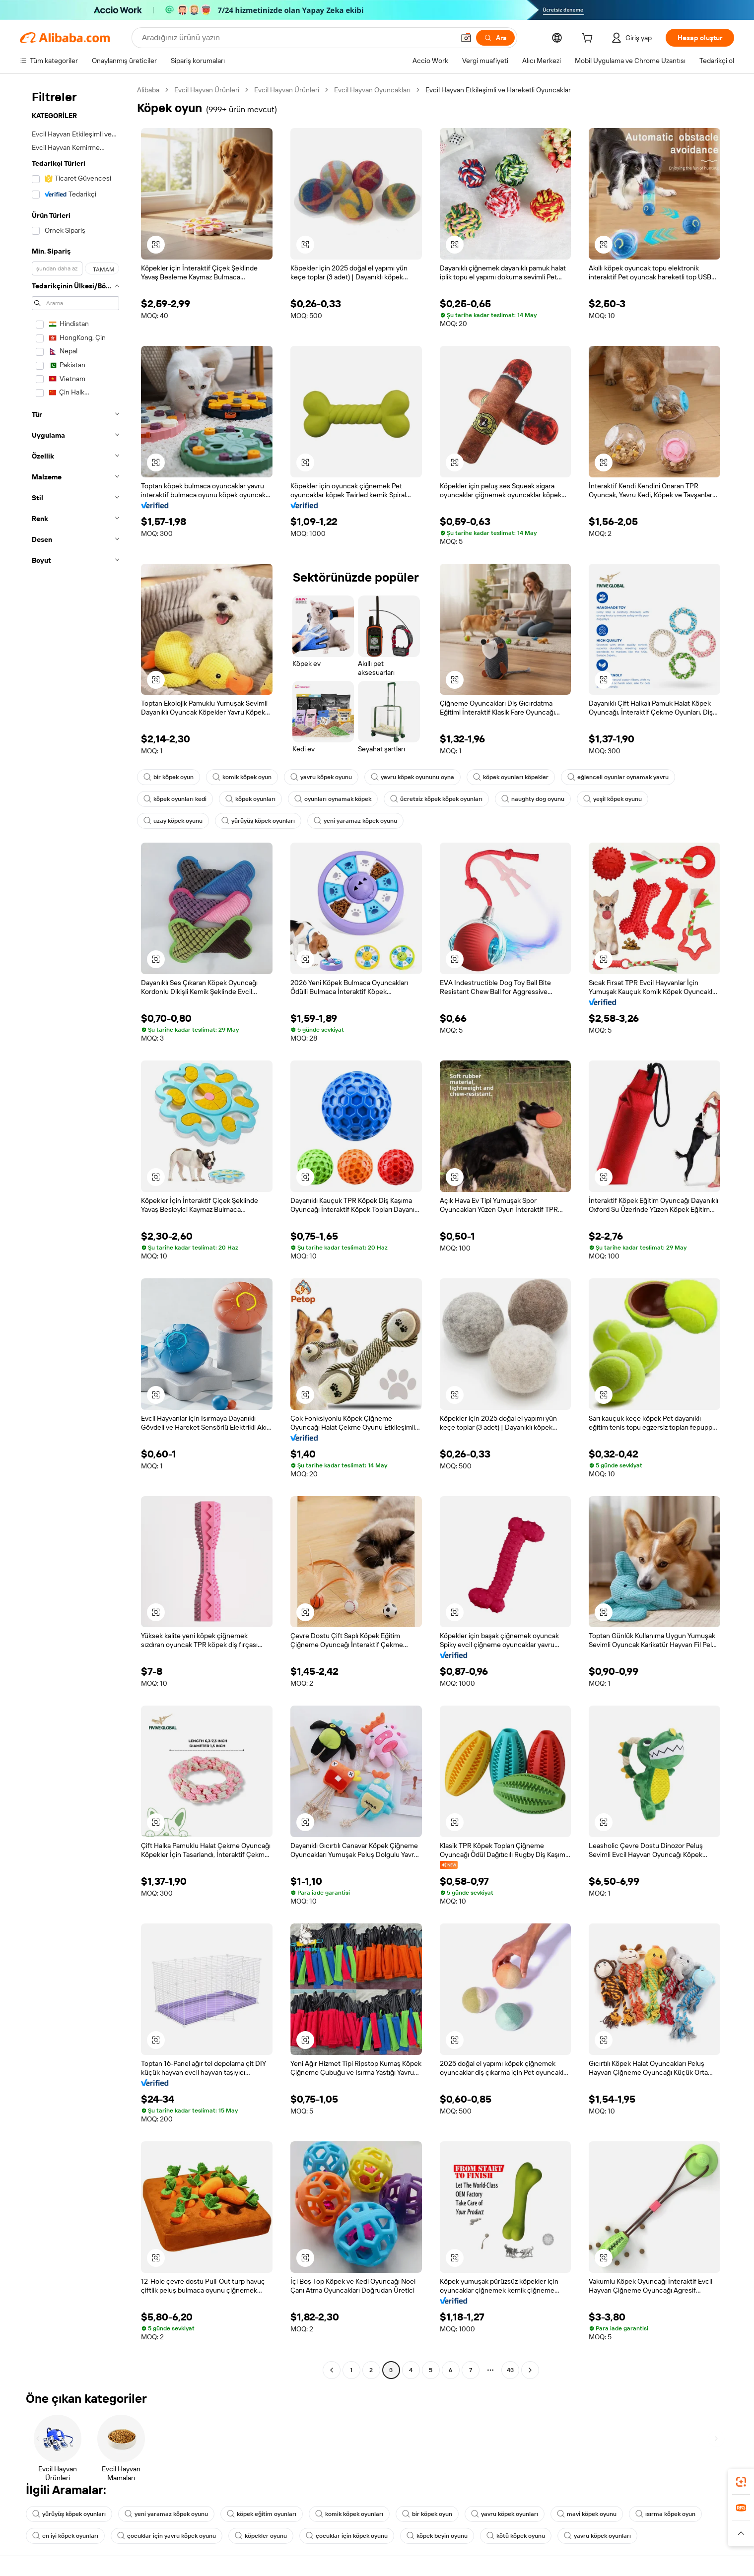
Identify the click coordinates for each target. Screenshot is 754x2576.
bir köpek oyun (168, 777)
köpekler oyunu (261, 2536)
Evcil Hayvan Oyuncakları (372, 90)
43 (510, 2370)
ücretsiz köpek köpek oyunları (436, 799)
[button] (466, 38)
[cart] (589, 39)
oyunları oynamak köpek (332, 799)
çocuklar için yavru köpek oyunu (166, 2536)
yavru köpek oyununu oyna (412, 777)
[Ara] (495, 38)
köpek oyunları (250, 799)
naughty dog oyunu (532, 799)
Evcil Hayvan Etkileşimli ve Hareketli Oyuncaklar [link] (498, 90)
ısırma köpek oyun (665, 2514)
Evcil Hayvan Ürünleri (206, 90)
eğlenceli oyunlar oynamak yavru (618, 777)
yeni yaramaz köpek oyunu (355, 821)
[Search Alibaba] (297, 37)
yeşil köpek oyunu (612, 799)
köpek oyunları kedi (174, 799)
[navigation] (75, 1231)
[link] (741, 2482)
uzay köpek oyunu (173, 821)
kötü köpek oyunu (515, 2536)
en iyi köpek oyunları (65, 2536)
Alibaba (148, 90)
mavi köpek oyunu (587, 2514)
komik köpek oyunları (349, 2514)
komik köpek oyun (242, 777)
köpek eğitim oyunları (261, 2514)
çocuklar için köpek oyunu (347, 2536)
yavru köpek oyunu (321, 777)
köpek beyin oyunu (437, 2536)
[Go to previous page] (332, 2370)
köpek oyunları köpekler (510, 777)
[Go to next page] (530, 2370)
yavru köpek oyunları (504, 2514)
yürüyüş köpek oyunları (258, 821)
